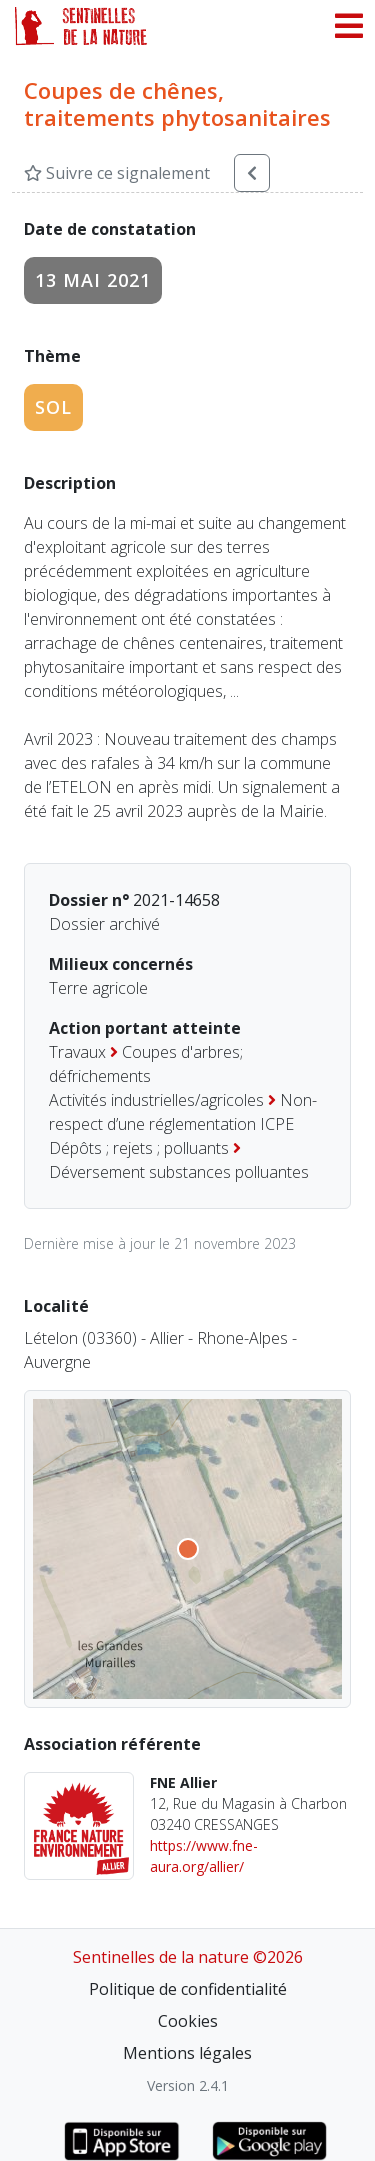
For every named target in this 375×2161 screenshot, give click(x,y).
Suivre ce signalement (117, 173)
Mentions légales (187, 2053)
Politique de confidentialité (188, 1989)
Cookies (188, 2021)
